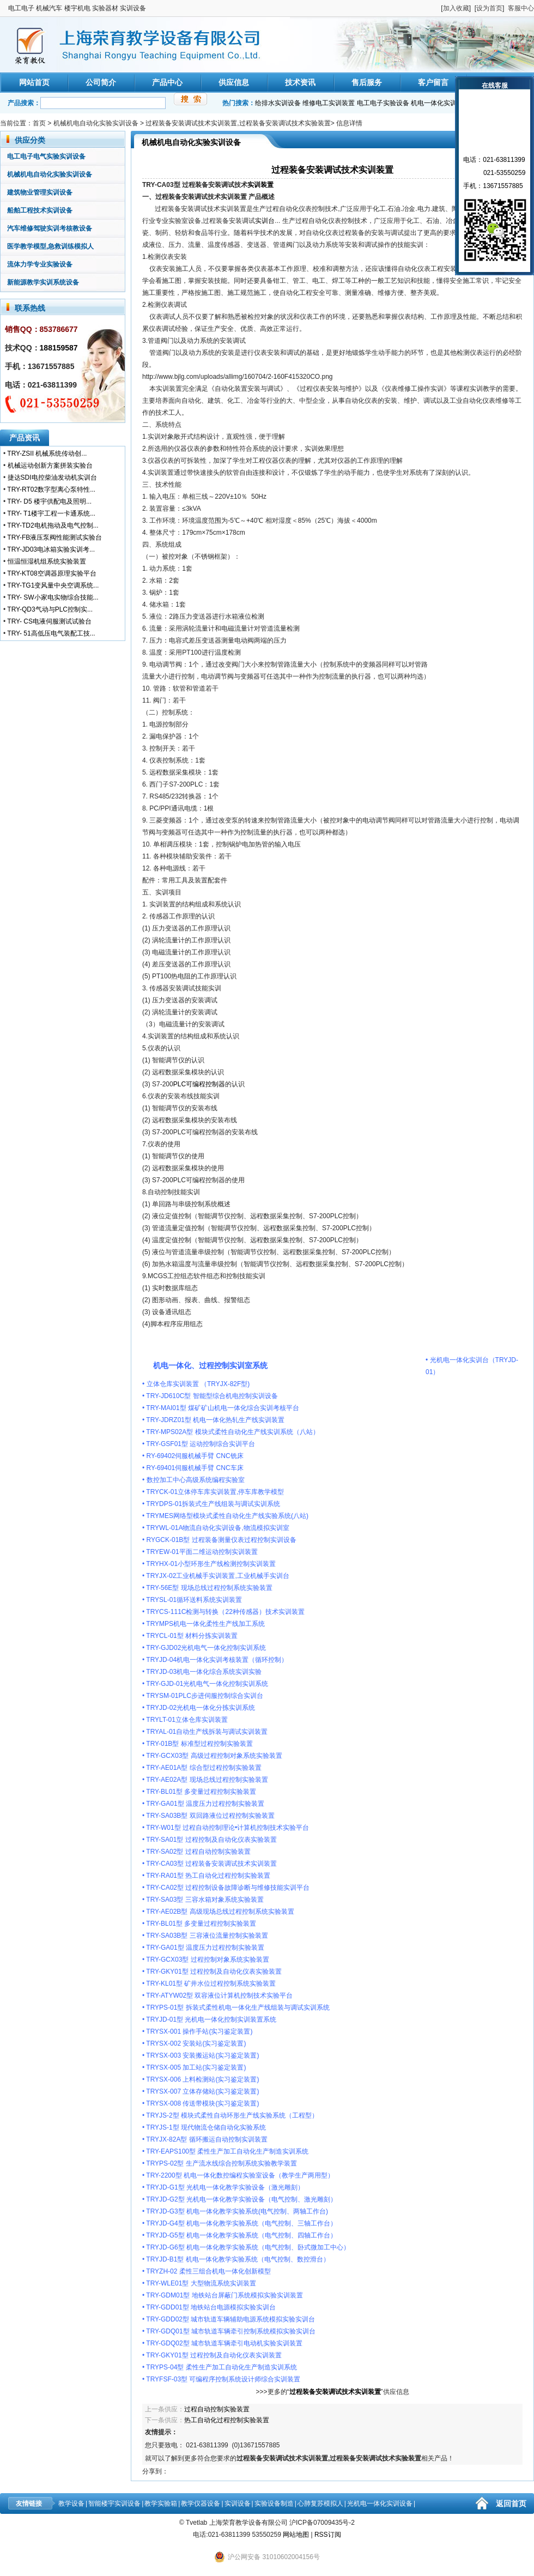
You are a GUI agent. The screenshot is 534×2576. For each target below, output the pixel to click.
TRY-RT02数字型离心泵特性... (51, 489)
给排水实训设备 (278, 103)
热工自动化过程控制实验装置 (226, 2420)
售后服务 (366, 82)
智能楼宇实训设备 (114, 2503)
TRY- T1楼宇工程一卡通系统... (51, 513)
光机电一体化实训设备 (379, 2503)
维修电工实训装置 (328, 103)
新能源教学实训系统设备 (43, 282)
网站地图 (296, 2534)
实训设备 (237, 2503)
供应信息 (234, 82)
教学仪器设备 (200, 2503)
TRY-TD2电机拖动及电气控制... (52, 525)
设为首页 (489, 8)
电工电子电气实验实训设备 (46, 156)
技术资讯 (300, 82)
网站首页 (34, 82)
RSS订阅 (327, 2534)
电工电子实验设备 (383, 103)
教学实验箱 (160, 2503)
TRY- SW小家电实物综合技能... (52, 597)
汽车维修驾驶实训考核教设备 (49, 228)
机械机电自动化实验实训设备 (95, 123)
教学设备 (71, 2503)
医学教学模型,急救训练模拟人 (50, 246)
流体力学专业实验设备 (39, 264)
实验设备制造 (274, 2503)
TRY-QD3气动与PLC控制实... (50, 609)
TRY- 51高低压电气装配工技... (51, 633)
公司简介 (101, 82)
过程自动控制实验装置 (217, 2409)
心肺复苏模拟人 (320, 2503)
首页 (39, 123)
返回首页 (511, 2503)
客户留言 (433, 82)
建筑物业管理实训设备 (39, 192)
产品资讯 (24, 437)
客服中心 (521, 8)
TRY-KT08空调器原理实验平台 (51, 573)
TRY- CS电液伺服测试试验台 (49, 621)
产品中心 (167, 82)
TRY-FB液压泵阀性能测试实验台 (54, 537)
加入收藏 (456, 8)
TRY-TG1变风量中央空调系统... (53, 585)
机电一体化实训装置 (440, 103)
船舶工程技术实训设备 (39, 210)
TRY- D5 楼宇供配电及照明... (49, 501)
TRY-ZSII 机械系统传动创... (47, 453)
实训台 (265, 221)
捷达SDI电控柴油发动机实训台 (52, 477)
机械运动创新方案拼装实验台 (50, 465)
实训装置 (260, 185)
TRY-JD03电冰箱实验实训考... (51, 549)
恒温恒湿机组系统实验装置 (47, 561)
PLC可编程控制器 (199, 1084)
